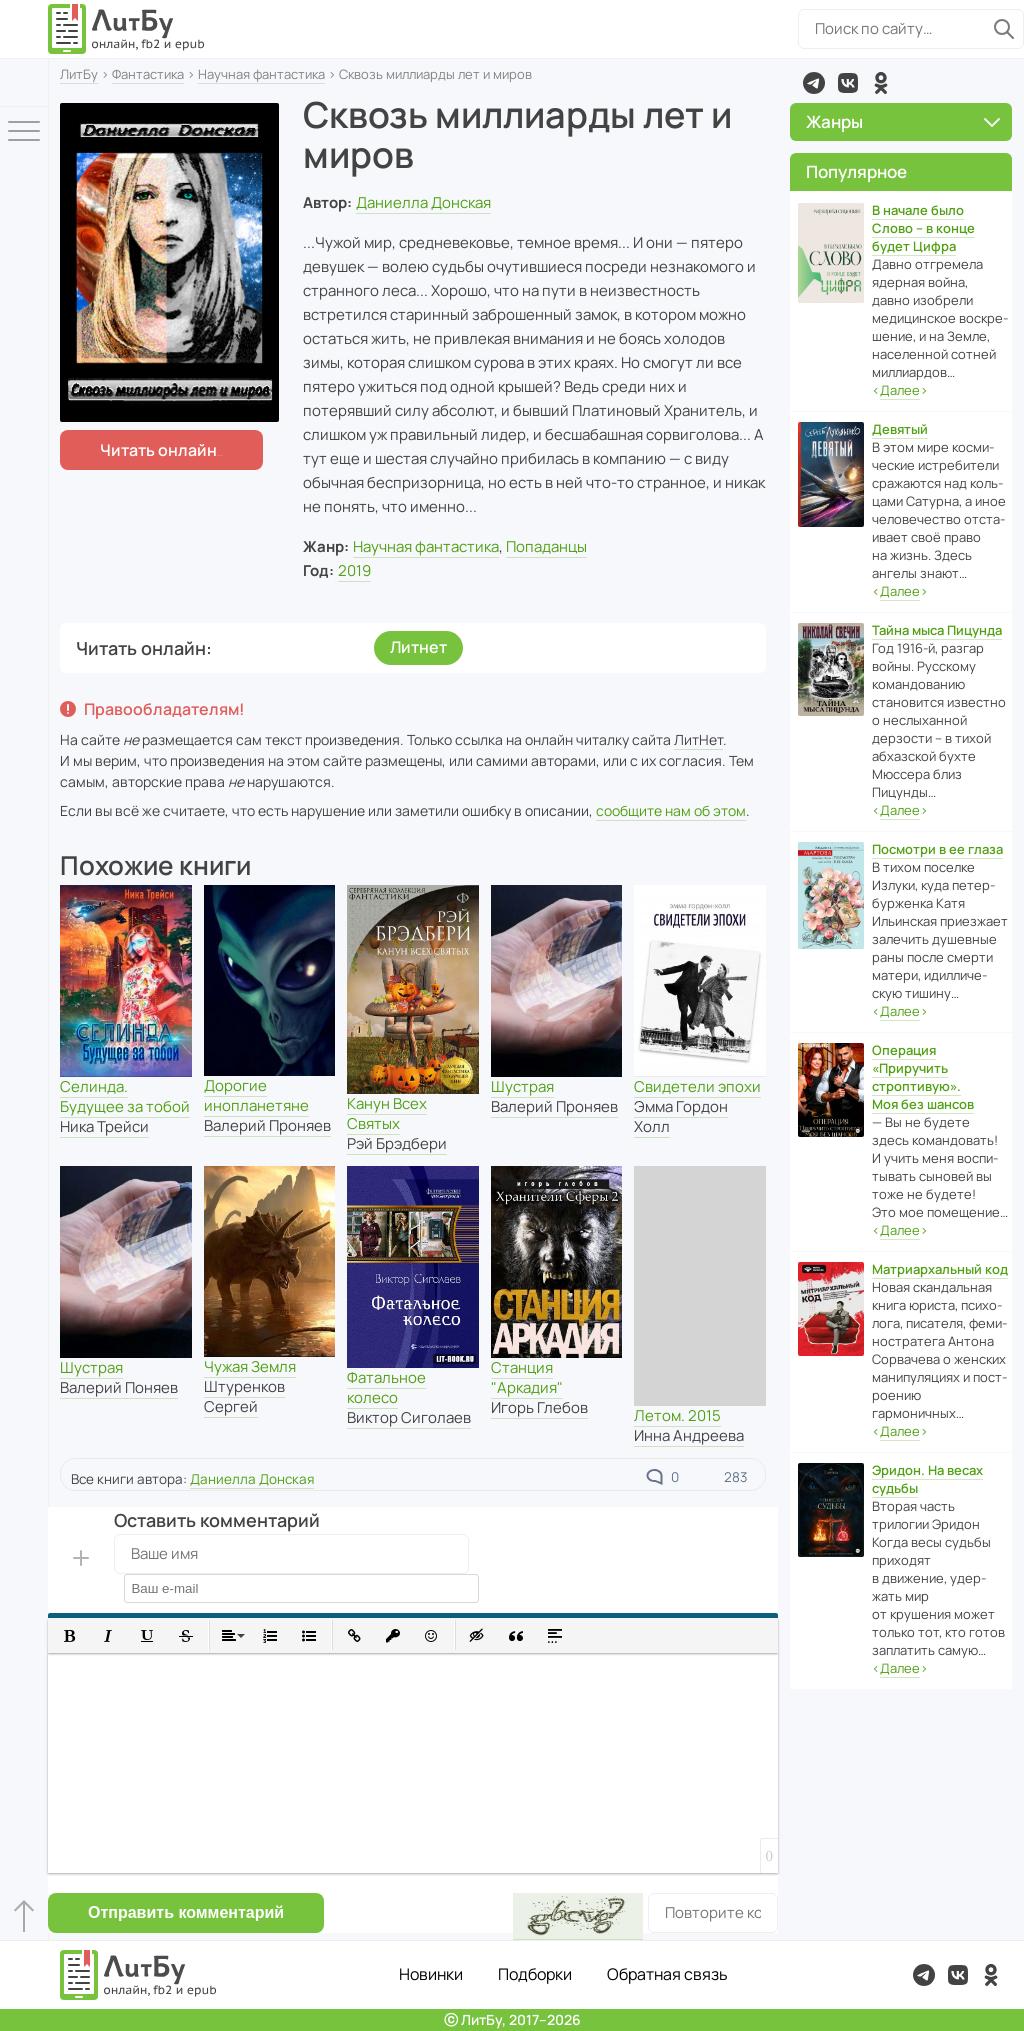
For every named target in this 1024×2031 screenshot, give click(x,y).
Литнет (418, 647)
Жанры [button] (903, 121)
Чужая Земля (250, 1366)
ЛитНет (698, 739)
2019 (354, 570)
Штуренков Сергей (244, 1396)
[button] (69, 1635)
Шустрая (522, 1086)
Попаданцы (546, 546)
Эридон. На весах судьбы (927, 1479)
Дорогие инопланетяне (256, 1095)
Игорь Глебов (539, 1407)
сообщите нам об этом (671, 810)
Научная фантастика (261, 74)
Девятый (900, 429)
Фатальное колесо (386, 1387)
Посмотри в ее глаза (937, 849)
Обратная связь (667, 1974)
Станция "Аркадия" (527, 1377)
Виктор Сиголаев (409, 1417)
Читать (158, 450)
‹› (900, 390)
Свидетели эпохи (697, 1086)
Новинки (431, 1974)
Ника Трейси (104, 1126)
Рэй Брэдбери (397, 1143)
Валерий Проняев (267, 1125)
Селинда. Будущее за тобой (125, 1096)
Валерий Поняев (119, 1387)
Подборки (535, 1974)
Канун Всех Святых (387, 1113)
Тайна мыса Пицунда (937, 630)
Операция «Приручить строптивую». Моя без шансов (923, 1077)
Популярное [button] (856, 171)
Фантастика (148, 74)
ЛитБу (79, 74)
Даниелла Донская (423, 202)
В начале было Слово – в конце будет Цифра (923, 228)
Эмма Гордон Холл (681, 1116)
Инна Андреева (689, 1435)
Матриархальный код (940, 1269)
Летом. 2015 (677, 1415)
